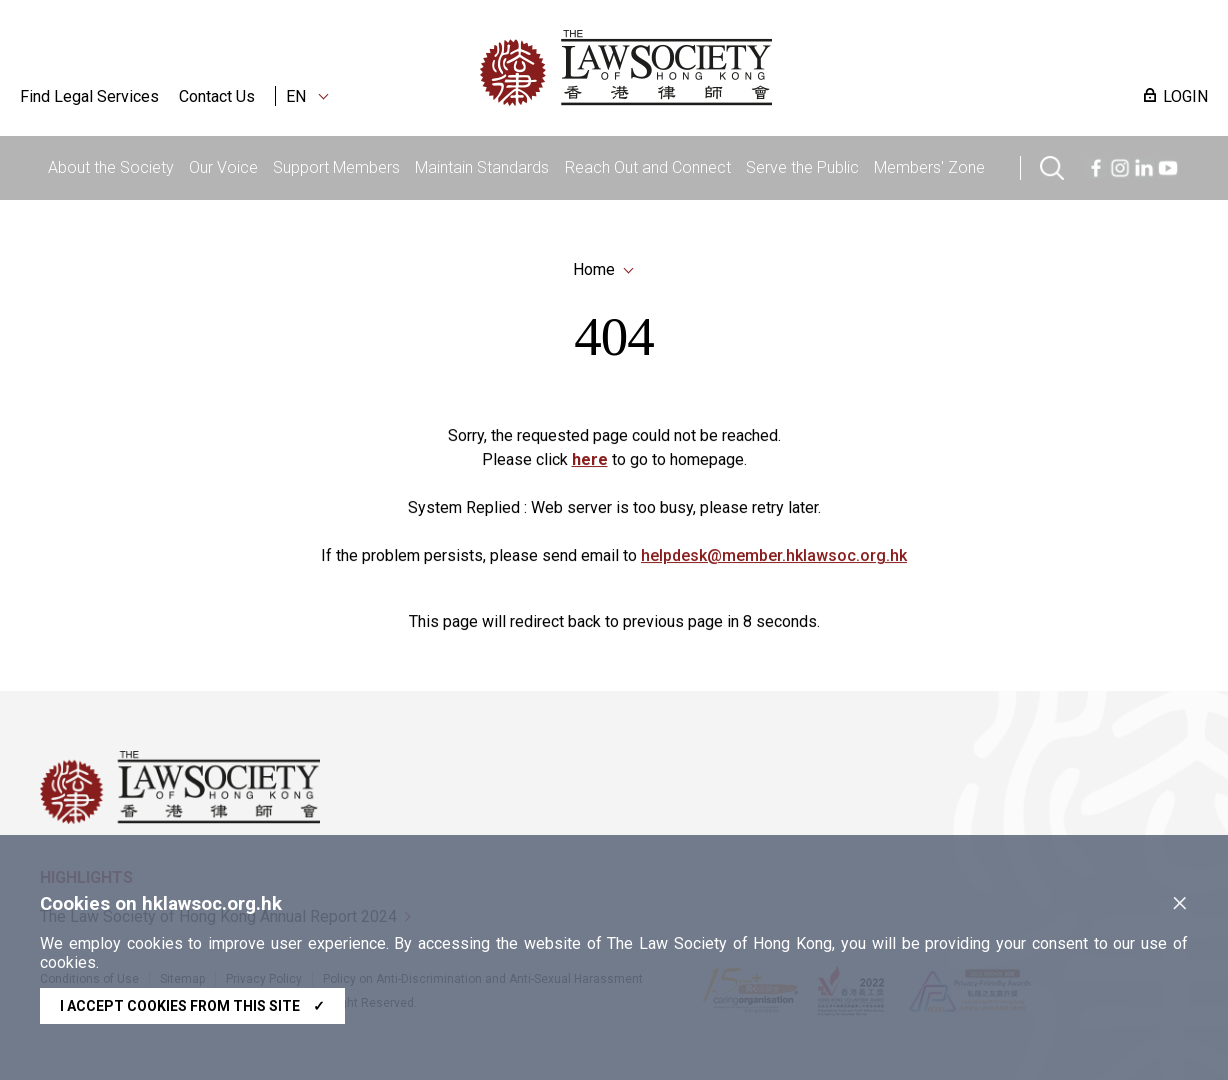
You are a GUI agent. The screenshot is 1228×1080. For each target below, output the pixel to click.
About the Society (111, 167)
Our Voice (223, 167)
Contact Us (217, 96)
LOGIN (1185, 96)
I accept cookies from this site (192, 1006)
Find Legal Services (89, 96)
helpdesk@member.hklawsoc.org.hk (774, 559)
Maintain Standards (482, 167)
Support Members (336, 167)
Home (594, 269)
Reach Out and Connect (648, 167)
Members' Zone (929, 167)
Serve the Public (802, 167)
